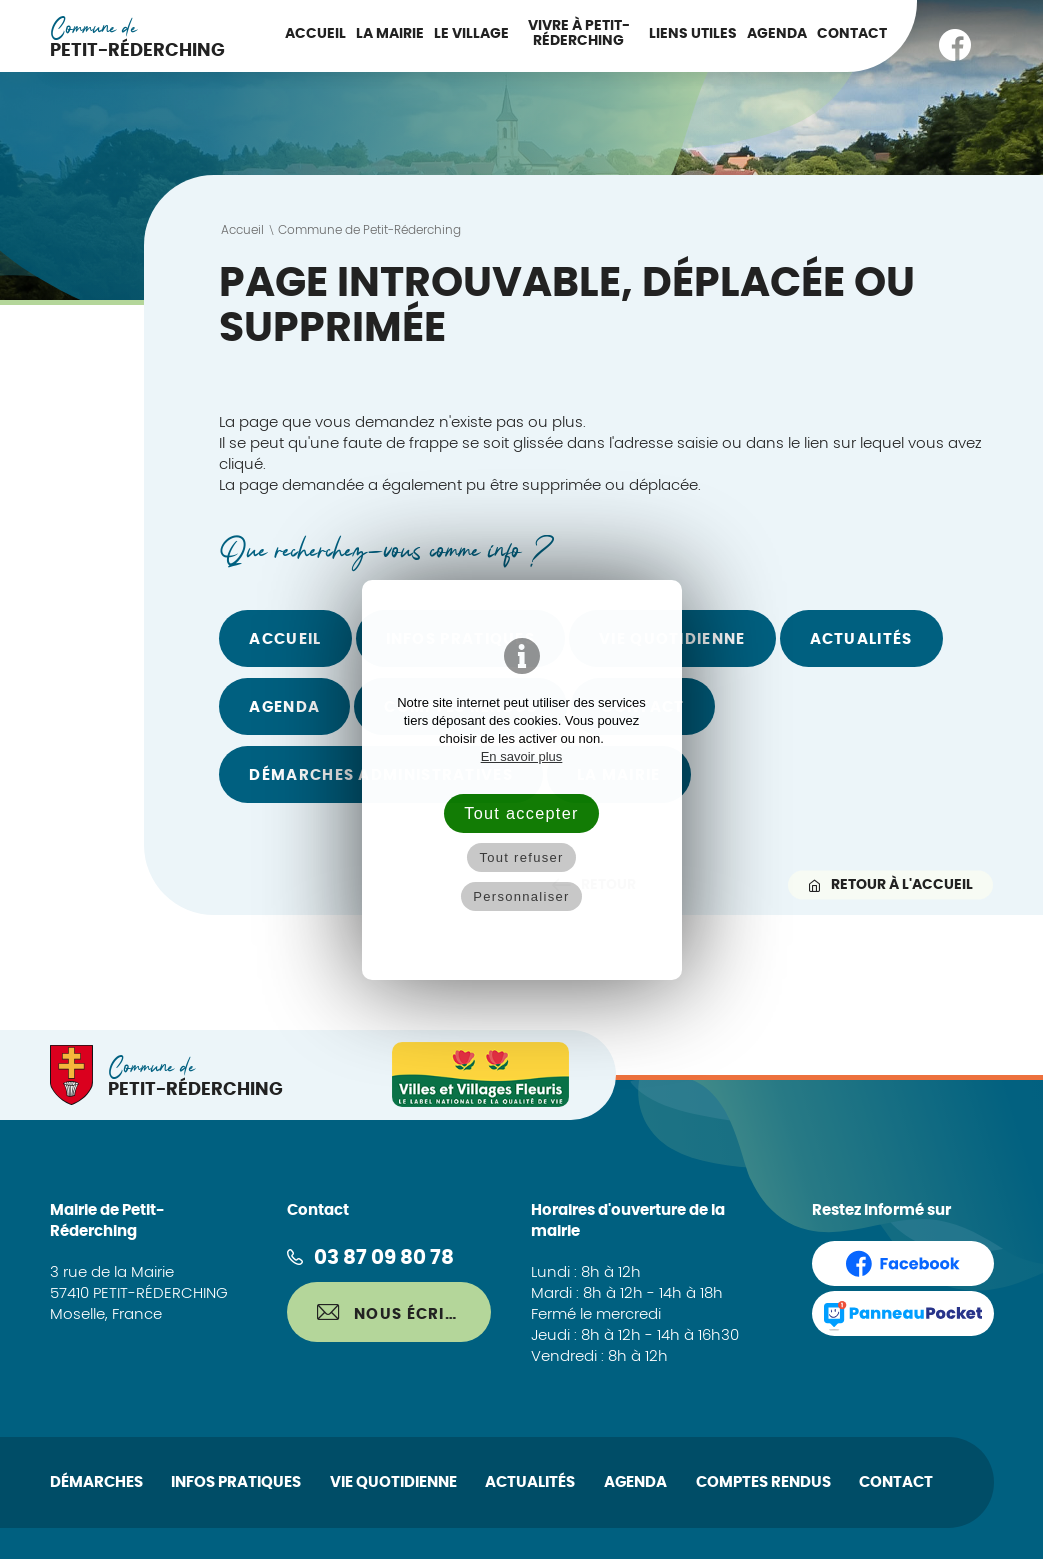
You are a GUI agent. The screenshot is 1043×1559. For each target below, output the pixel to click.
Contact (852, 34)
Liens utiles (693, 34)
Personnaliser (521, 896)
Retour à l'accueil (890, 884)
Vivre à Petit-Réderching (579, 33)
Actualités (861, 639)
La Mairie (390, 34)
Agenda (777, 34)
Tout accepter (521, 813)
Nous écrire (391, 1313)
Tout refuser (521, 857)
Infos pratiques (236, 1482)
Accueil (315, 34)
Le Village (471, 34)
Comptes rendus (763, 1482)
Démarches (96, 1482)
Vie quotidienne (393, 1482)
